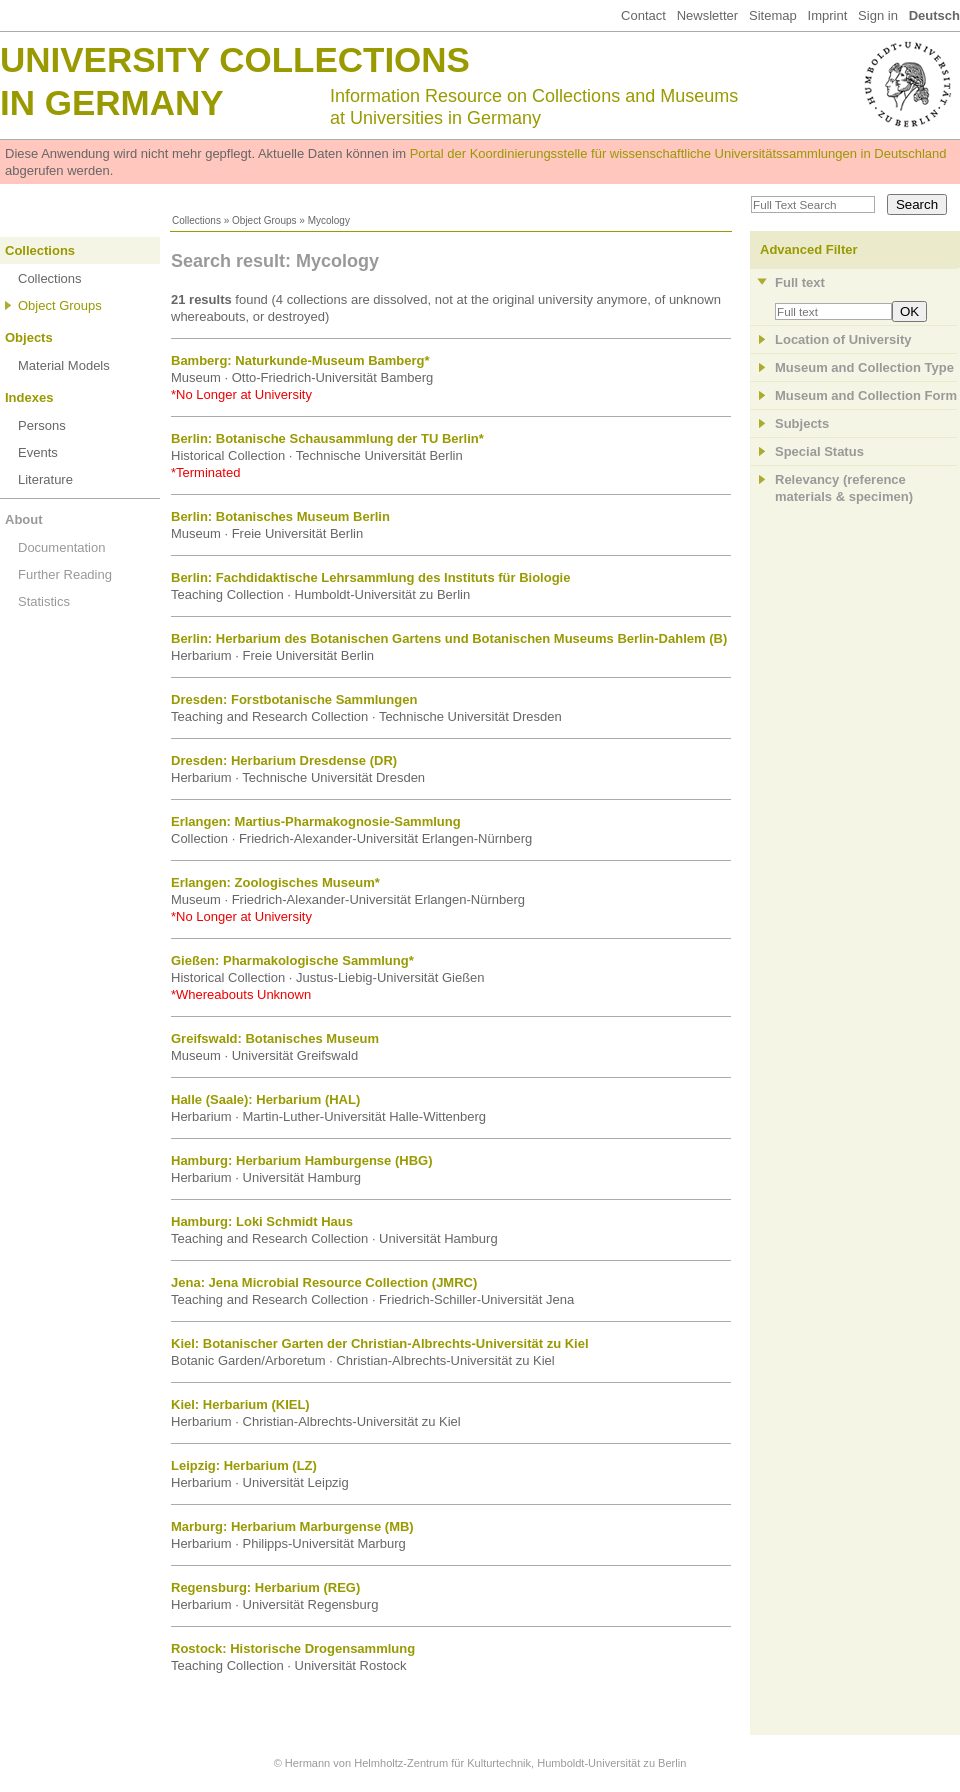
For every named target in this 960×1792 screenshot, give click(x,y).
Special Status (819, 451)
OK (909, 311)
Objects (29, 337)
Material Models (64, 365)
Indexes (29, 397)
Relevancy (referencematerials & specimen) (844, 488)
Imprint (828, 15)
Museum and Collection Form (866, 395)
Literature (45, 479)
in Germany (112, 102)
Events (38, 452)
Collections (196, 220)
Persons (42, 425)
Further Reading (65, 574)
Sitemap (773, 15)
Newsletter (707, 15)
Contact (643, 15)
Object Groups (264, 220)
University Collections (235, 59)
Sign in (878, 15)
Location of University (843, 339)
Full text (800, 282)
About (24, 519)
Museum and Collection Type (864, 367)
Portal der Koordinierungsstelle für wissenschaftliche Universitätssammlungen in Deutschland (678, 153)
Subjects (802, 423)
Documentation (61, 547)
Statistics (44, 601)
